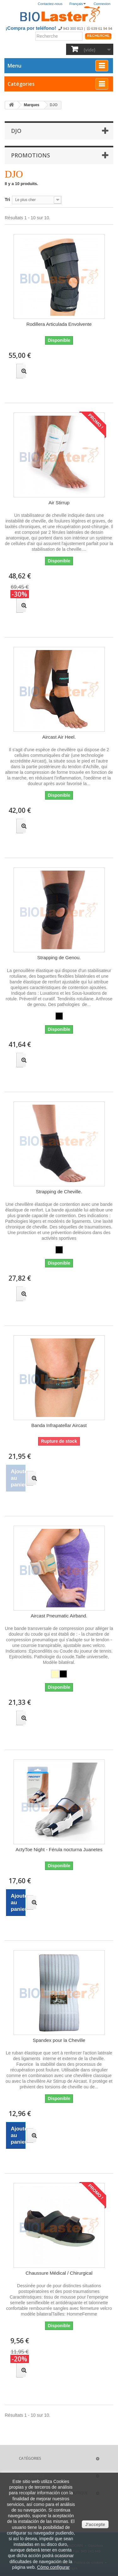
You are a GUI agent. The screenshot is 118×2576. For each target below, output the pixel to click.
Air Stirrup (59, 502)
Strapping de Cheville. (59, 1191)
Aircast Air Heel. (59, 737)
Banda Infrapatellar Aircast (59, 1425)
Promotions (30, 155)
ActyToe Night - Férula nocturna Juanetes (59, 1849)
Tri (7, 199)
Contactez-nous (50, 4)
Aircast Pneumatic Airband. (59, 1615)
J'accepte (95, 2524)
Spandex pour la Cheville (59, 2040)
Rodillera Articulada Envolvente (59, 324)
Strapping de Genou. (59, 957)
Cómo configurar (53, 2567)
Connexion (102, 4)
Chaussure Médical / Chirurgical (59, 2273)
